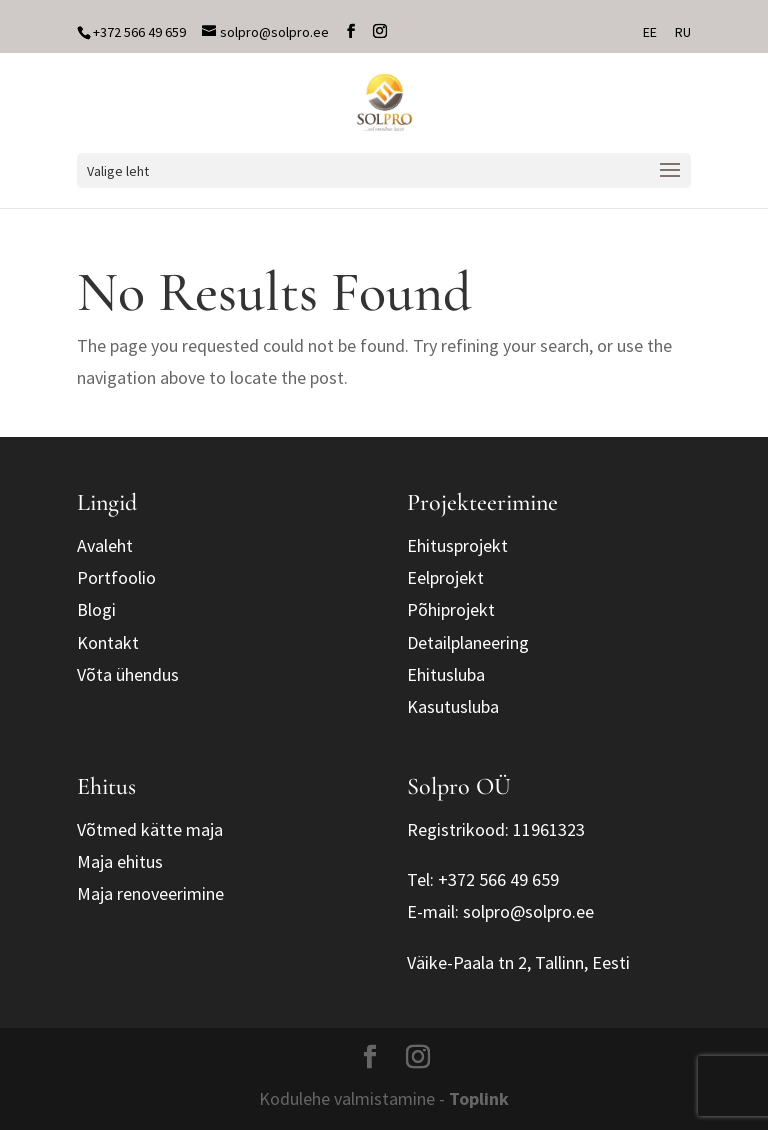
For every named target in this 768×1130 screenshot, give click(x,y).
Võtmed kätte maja (150, 829)
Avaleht (105, 545)
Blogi (96, 609)
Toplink (479, 1098)
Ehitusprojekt (457, 545)
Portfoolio (116, 577)
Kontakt (108, 642)
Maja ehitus (120, 861)
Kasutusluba (453, 706)
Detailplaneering (468, 642)
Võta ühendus (128, 674)
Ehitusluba (446, 674)
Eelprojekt (445, 577)
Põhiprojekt (451, 609)
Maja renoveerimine (150, 893)
